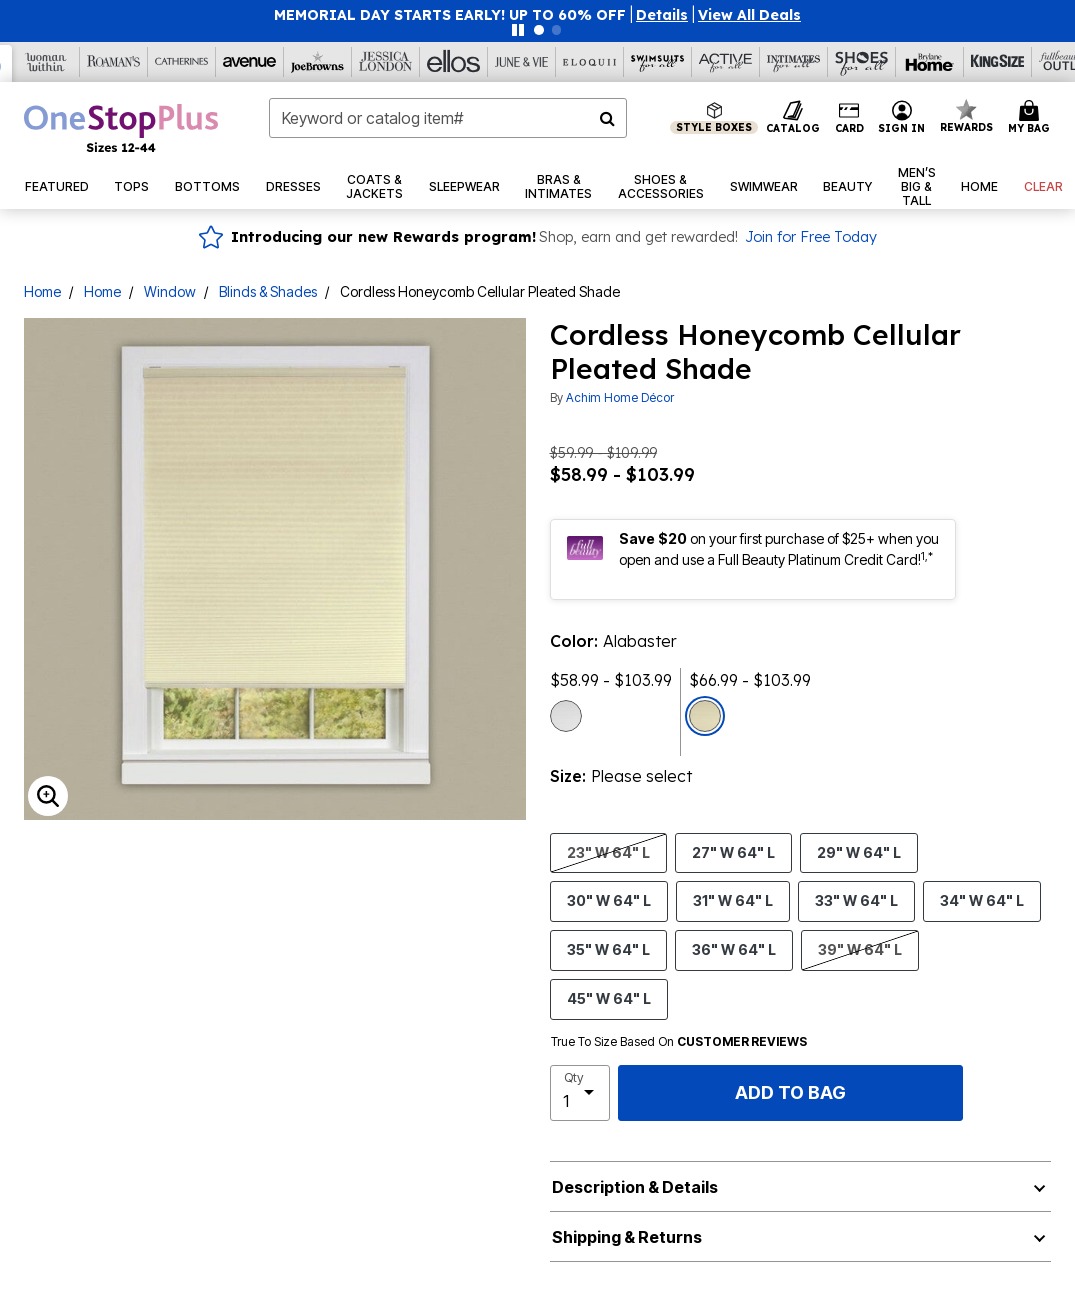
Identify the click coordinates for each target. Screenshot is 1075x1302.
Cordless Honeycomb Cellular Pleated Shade (480, 291)
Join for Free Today (811, 237)
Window (170, 291)
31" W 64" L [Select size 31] (733, 900)
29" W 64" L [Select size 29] (859, 852)
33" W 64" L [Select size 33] (856, 900)
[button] (662, 15)
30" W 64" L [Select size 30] (609, 900)
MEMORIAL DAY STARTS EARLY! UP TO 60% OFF (450, 15)
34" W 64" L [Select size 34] (982, 900)
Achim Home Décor (620, 397)
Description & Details (635, 1187)
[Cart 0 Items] (1032, 118)
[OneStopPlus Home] (121, 128)
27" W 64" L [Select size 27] (733, 852)
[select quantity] (580, 1093)
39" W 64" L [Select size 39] (860, 949)
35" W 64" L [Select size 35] (608, 949)
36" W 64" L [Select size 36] (734, 949)
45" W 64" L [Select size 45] (609, 998)
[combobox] (448, 118)
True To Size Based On (679, 1042)
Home (42, 291)
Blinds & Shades (268, 291)
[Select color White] (566, 716)
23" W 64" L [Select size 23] (608, 852)
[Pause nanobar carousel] (518, 30)
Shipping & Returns (627, 1237)
